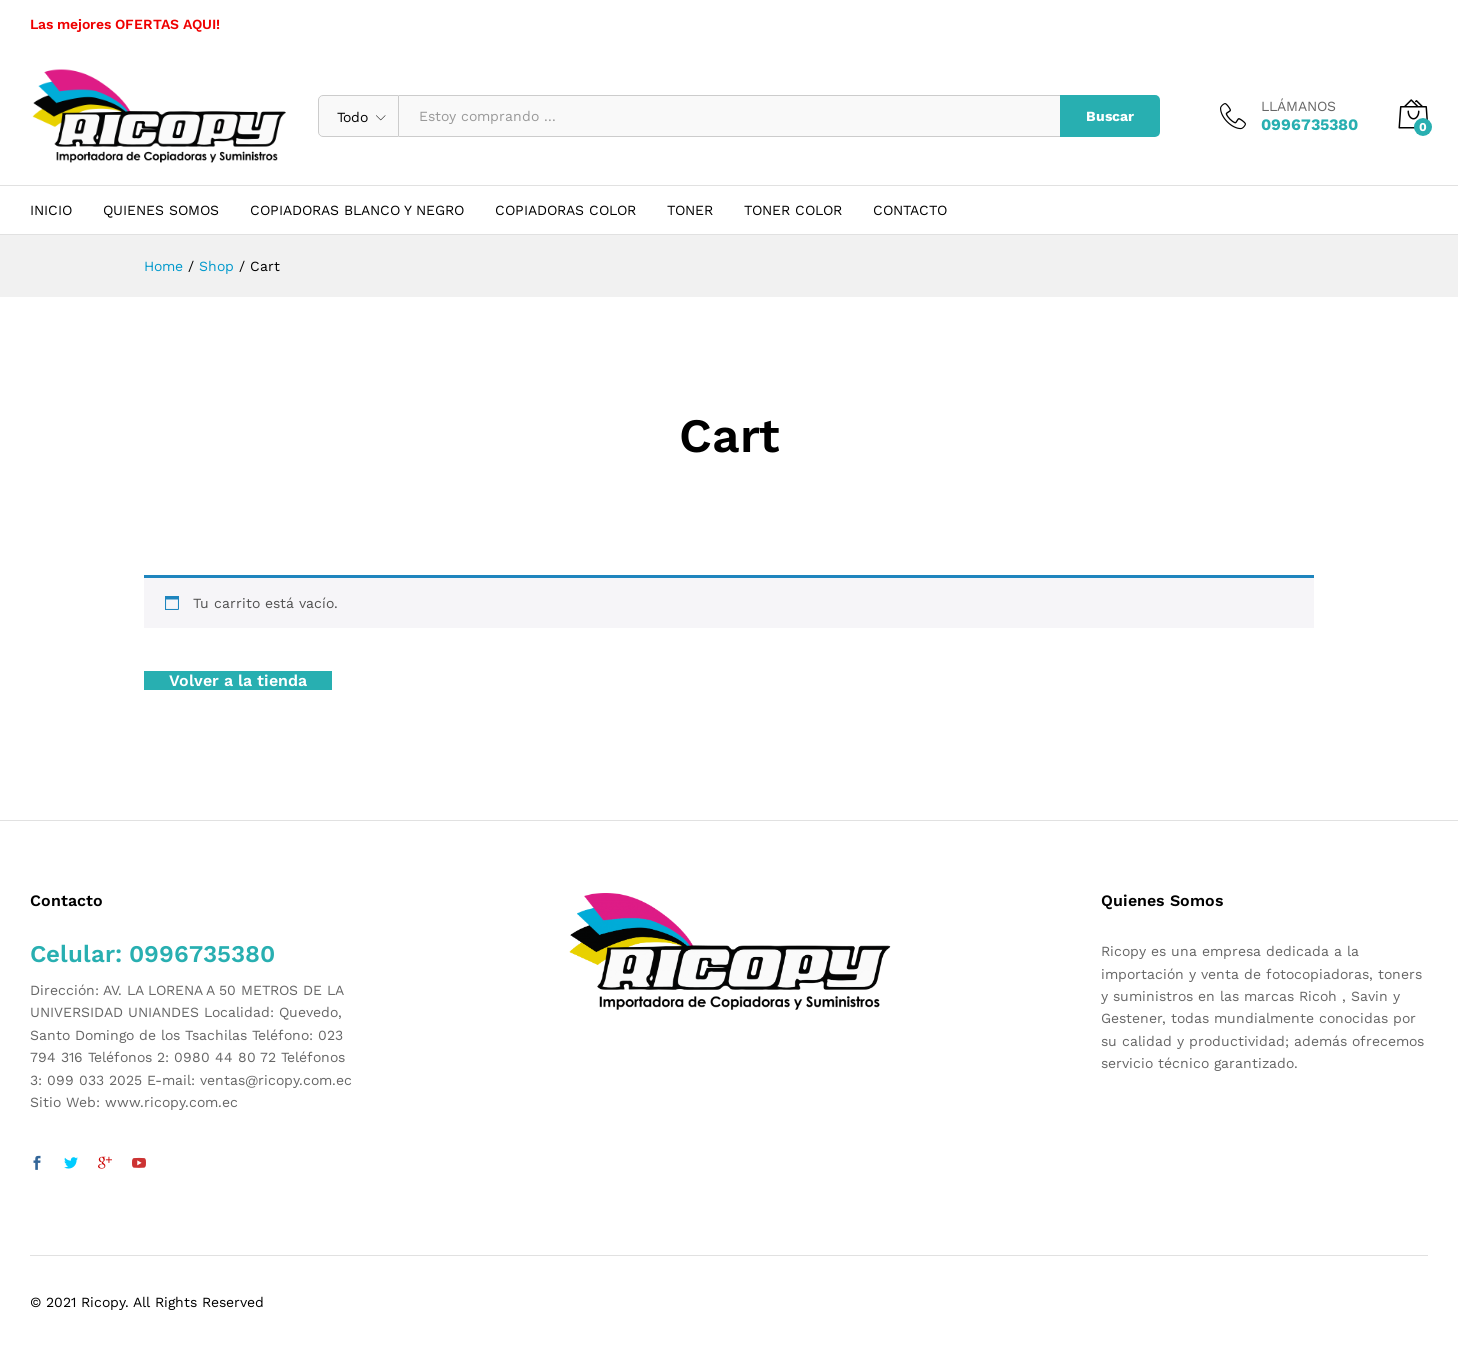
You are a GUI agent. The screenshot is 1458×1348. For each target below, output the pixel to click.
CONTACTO (910, 210)
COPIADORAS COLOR (565, 210)
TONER (690, 210)
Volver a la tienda (238, 680)
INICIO (51, 210)
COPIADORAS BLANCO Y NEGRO (357, 210)
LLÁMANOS (1298, 106)
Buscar (1110, 116)
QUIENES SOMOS (161, 210)
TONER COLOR (793, 210)
